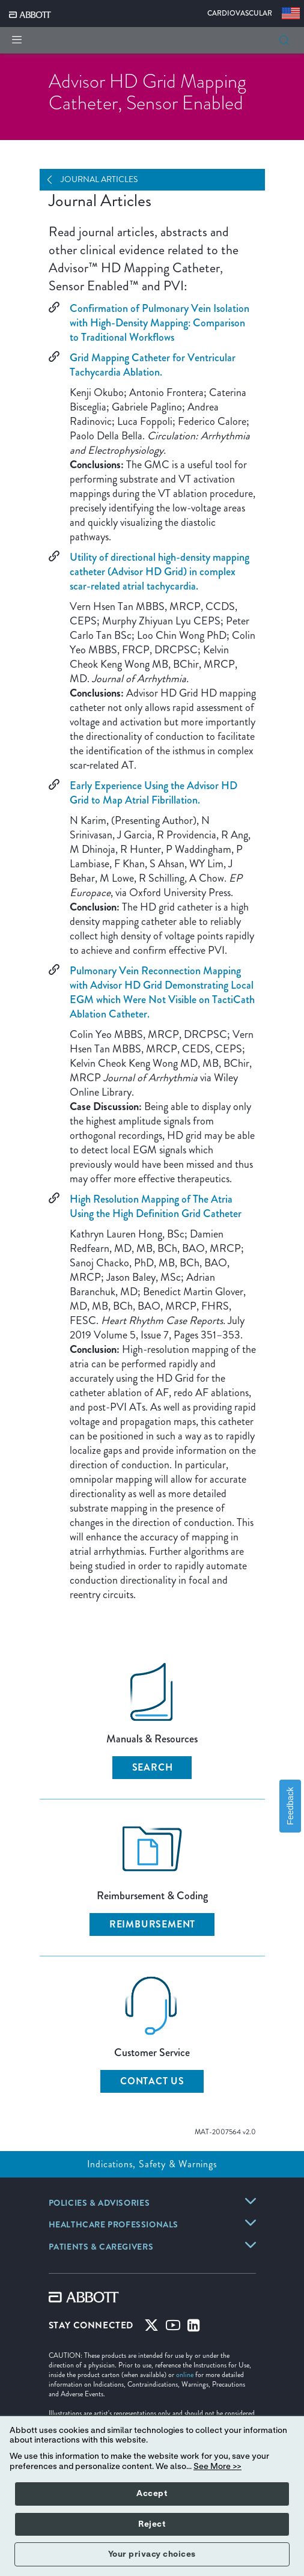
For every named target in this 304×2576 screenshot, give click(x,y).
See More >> (217, 2466)
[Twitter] (151, 2328)
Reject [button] (151, 2524)
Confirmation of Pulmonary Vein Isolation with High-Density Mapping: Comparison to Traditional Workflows (159, 323)
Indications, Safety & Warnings (152, 2164)
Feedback (290, 1806)
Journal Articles (99, 179)
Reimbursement (152, 1924)
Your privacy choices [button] (152, 2554)
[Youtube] (173, 2328)
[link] (99, 2204)
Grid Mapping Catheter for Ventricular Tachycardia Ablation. (153, 365)
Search (152, 1767)
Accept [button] (151, 2493)
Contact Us (152, 2081)
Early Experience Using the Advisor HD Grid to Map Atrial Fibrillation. (153, 793)
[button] (284, 40)
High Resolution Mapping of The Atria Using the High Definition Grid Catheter (156, 1206)
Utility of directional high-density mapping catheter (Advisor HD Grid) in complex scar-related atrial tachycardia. (159, 571)
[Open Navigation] (54, 180)
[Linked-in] (194, 2328)
